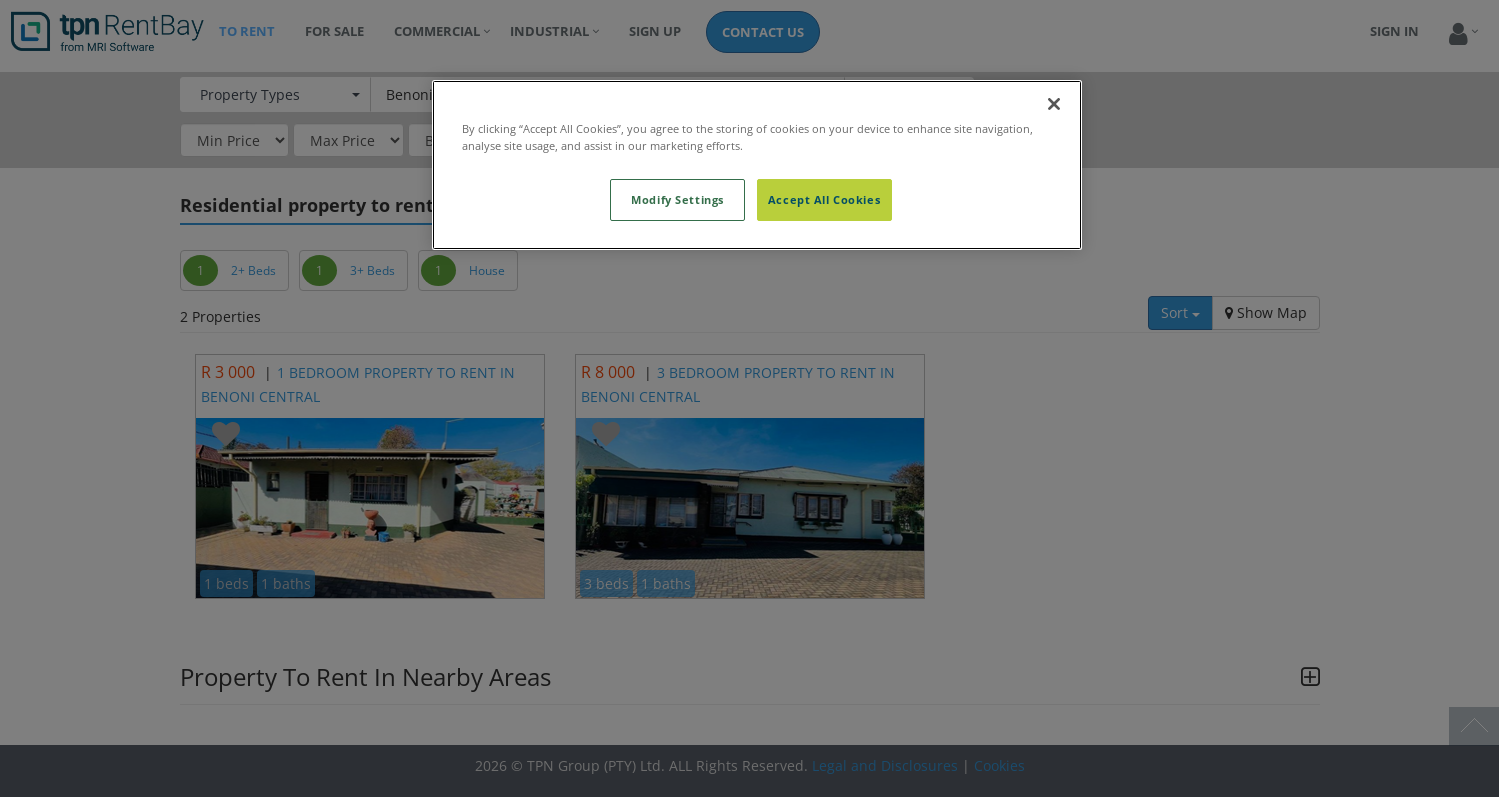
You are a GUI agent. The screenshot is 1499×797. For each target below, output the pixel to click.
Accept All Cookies (824, 199)
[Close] (1054, 104)
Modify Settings (677, 199)
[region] (757, 165)
